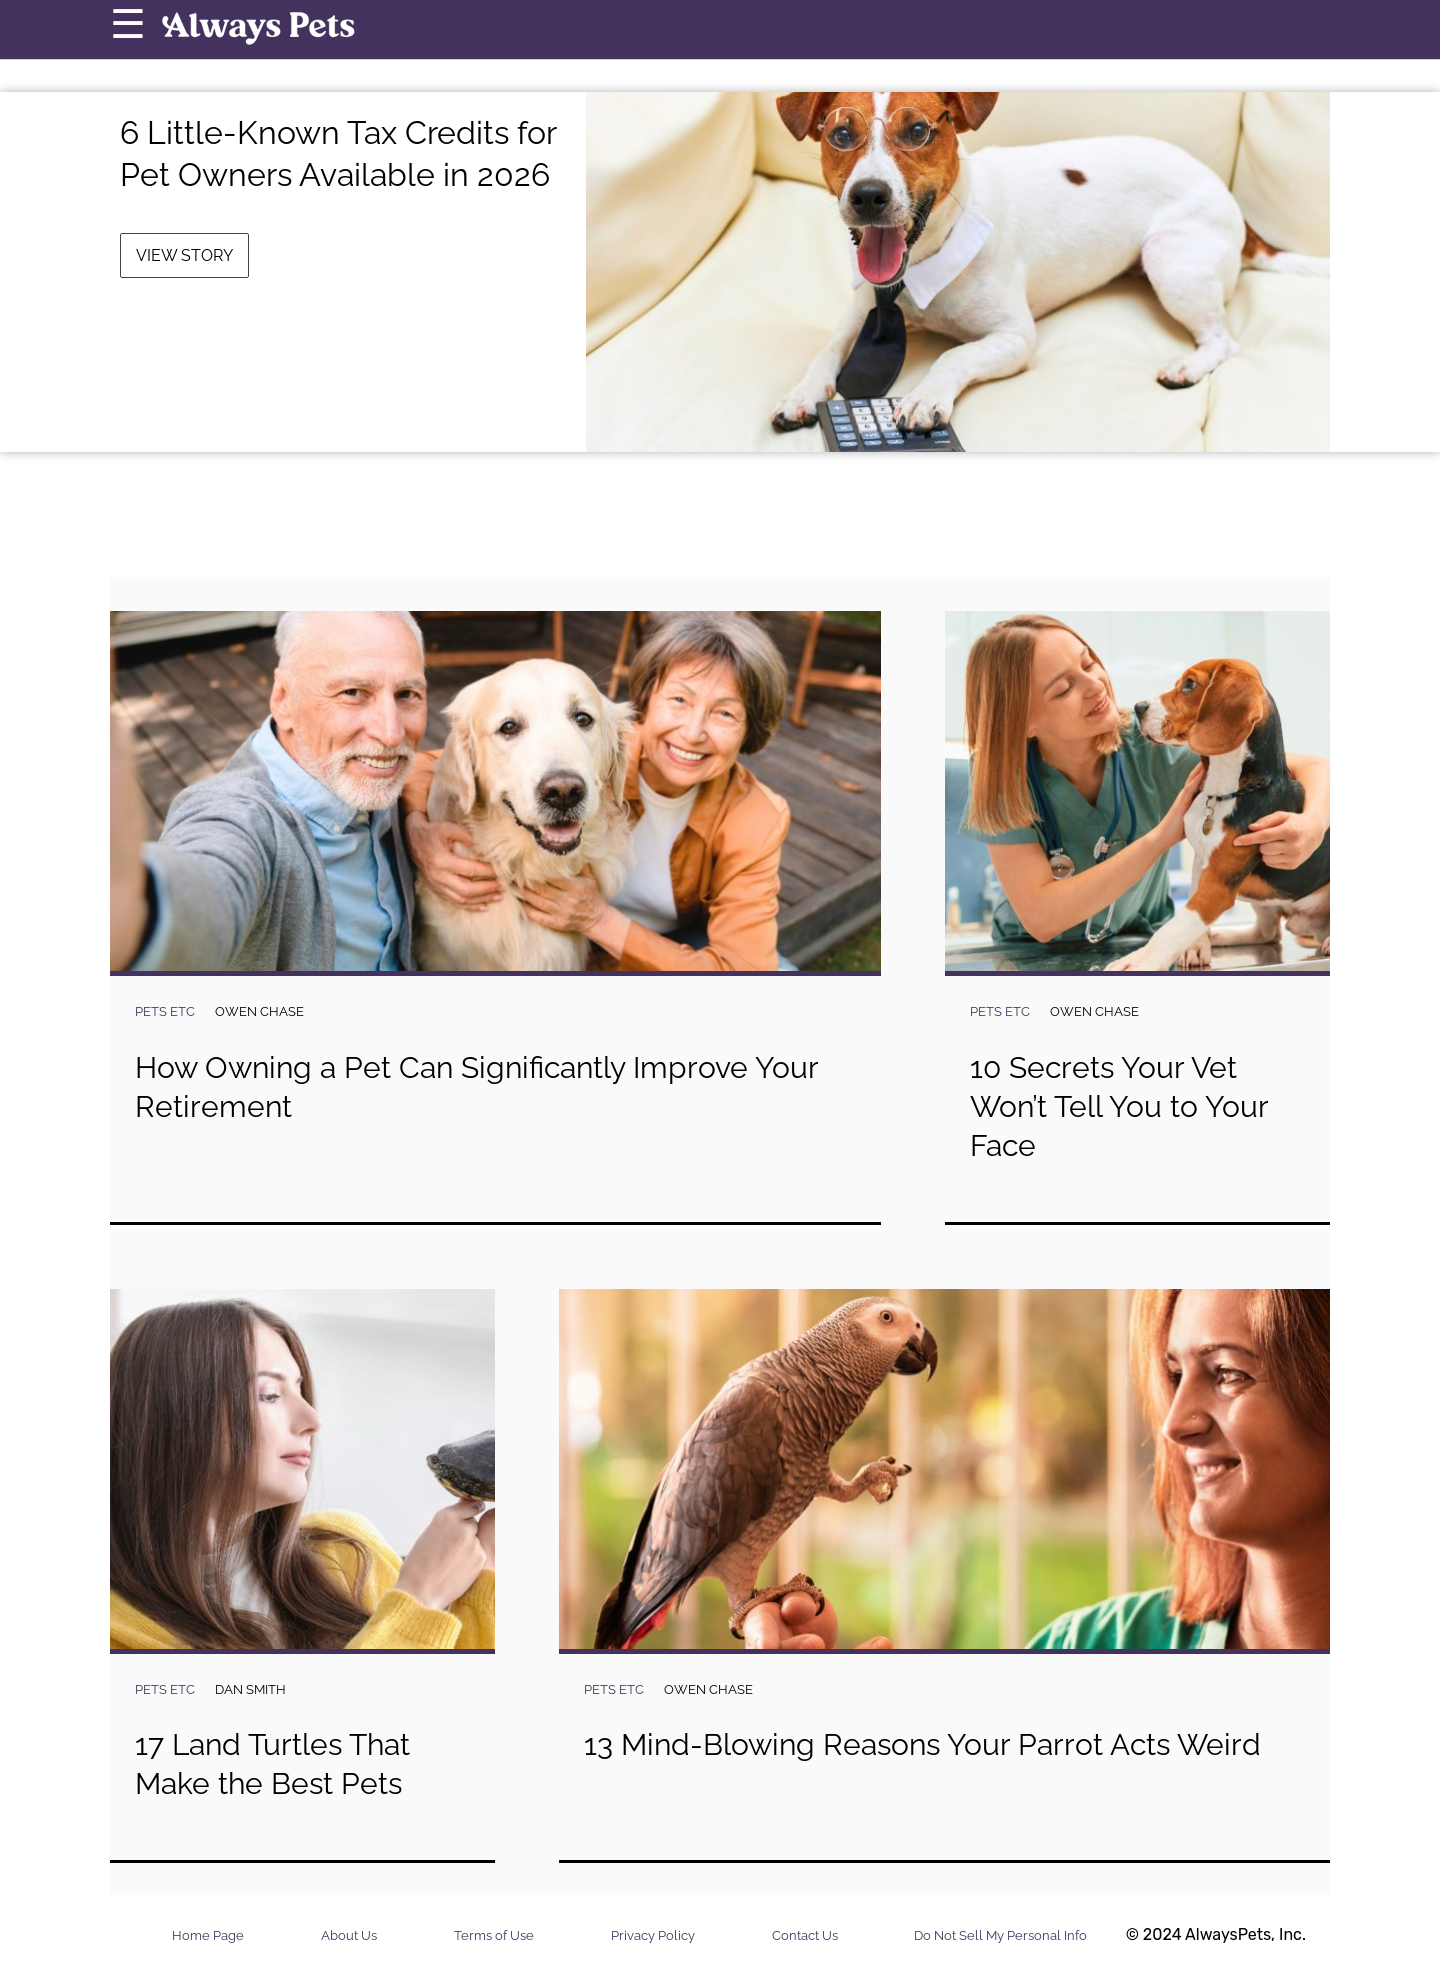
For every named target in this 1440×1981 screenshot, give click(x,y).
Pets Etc (165, 1011)
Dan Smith (250, 1689)
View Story (184, 255)
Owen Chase (259, 1011)
